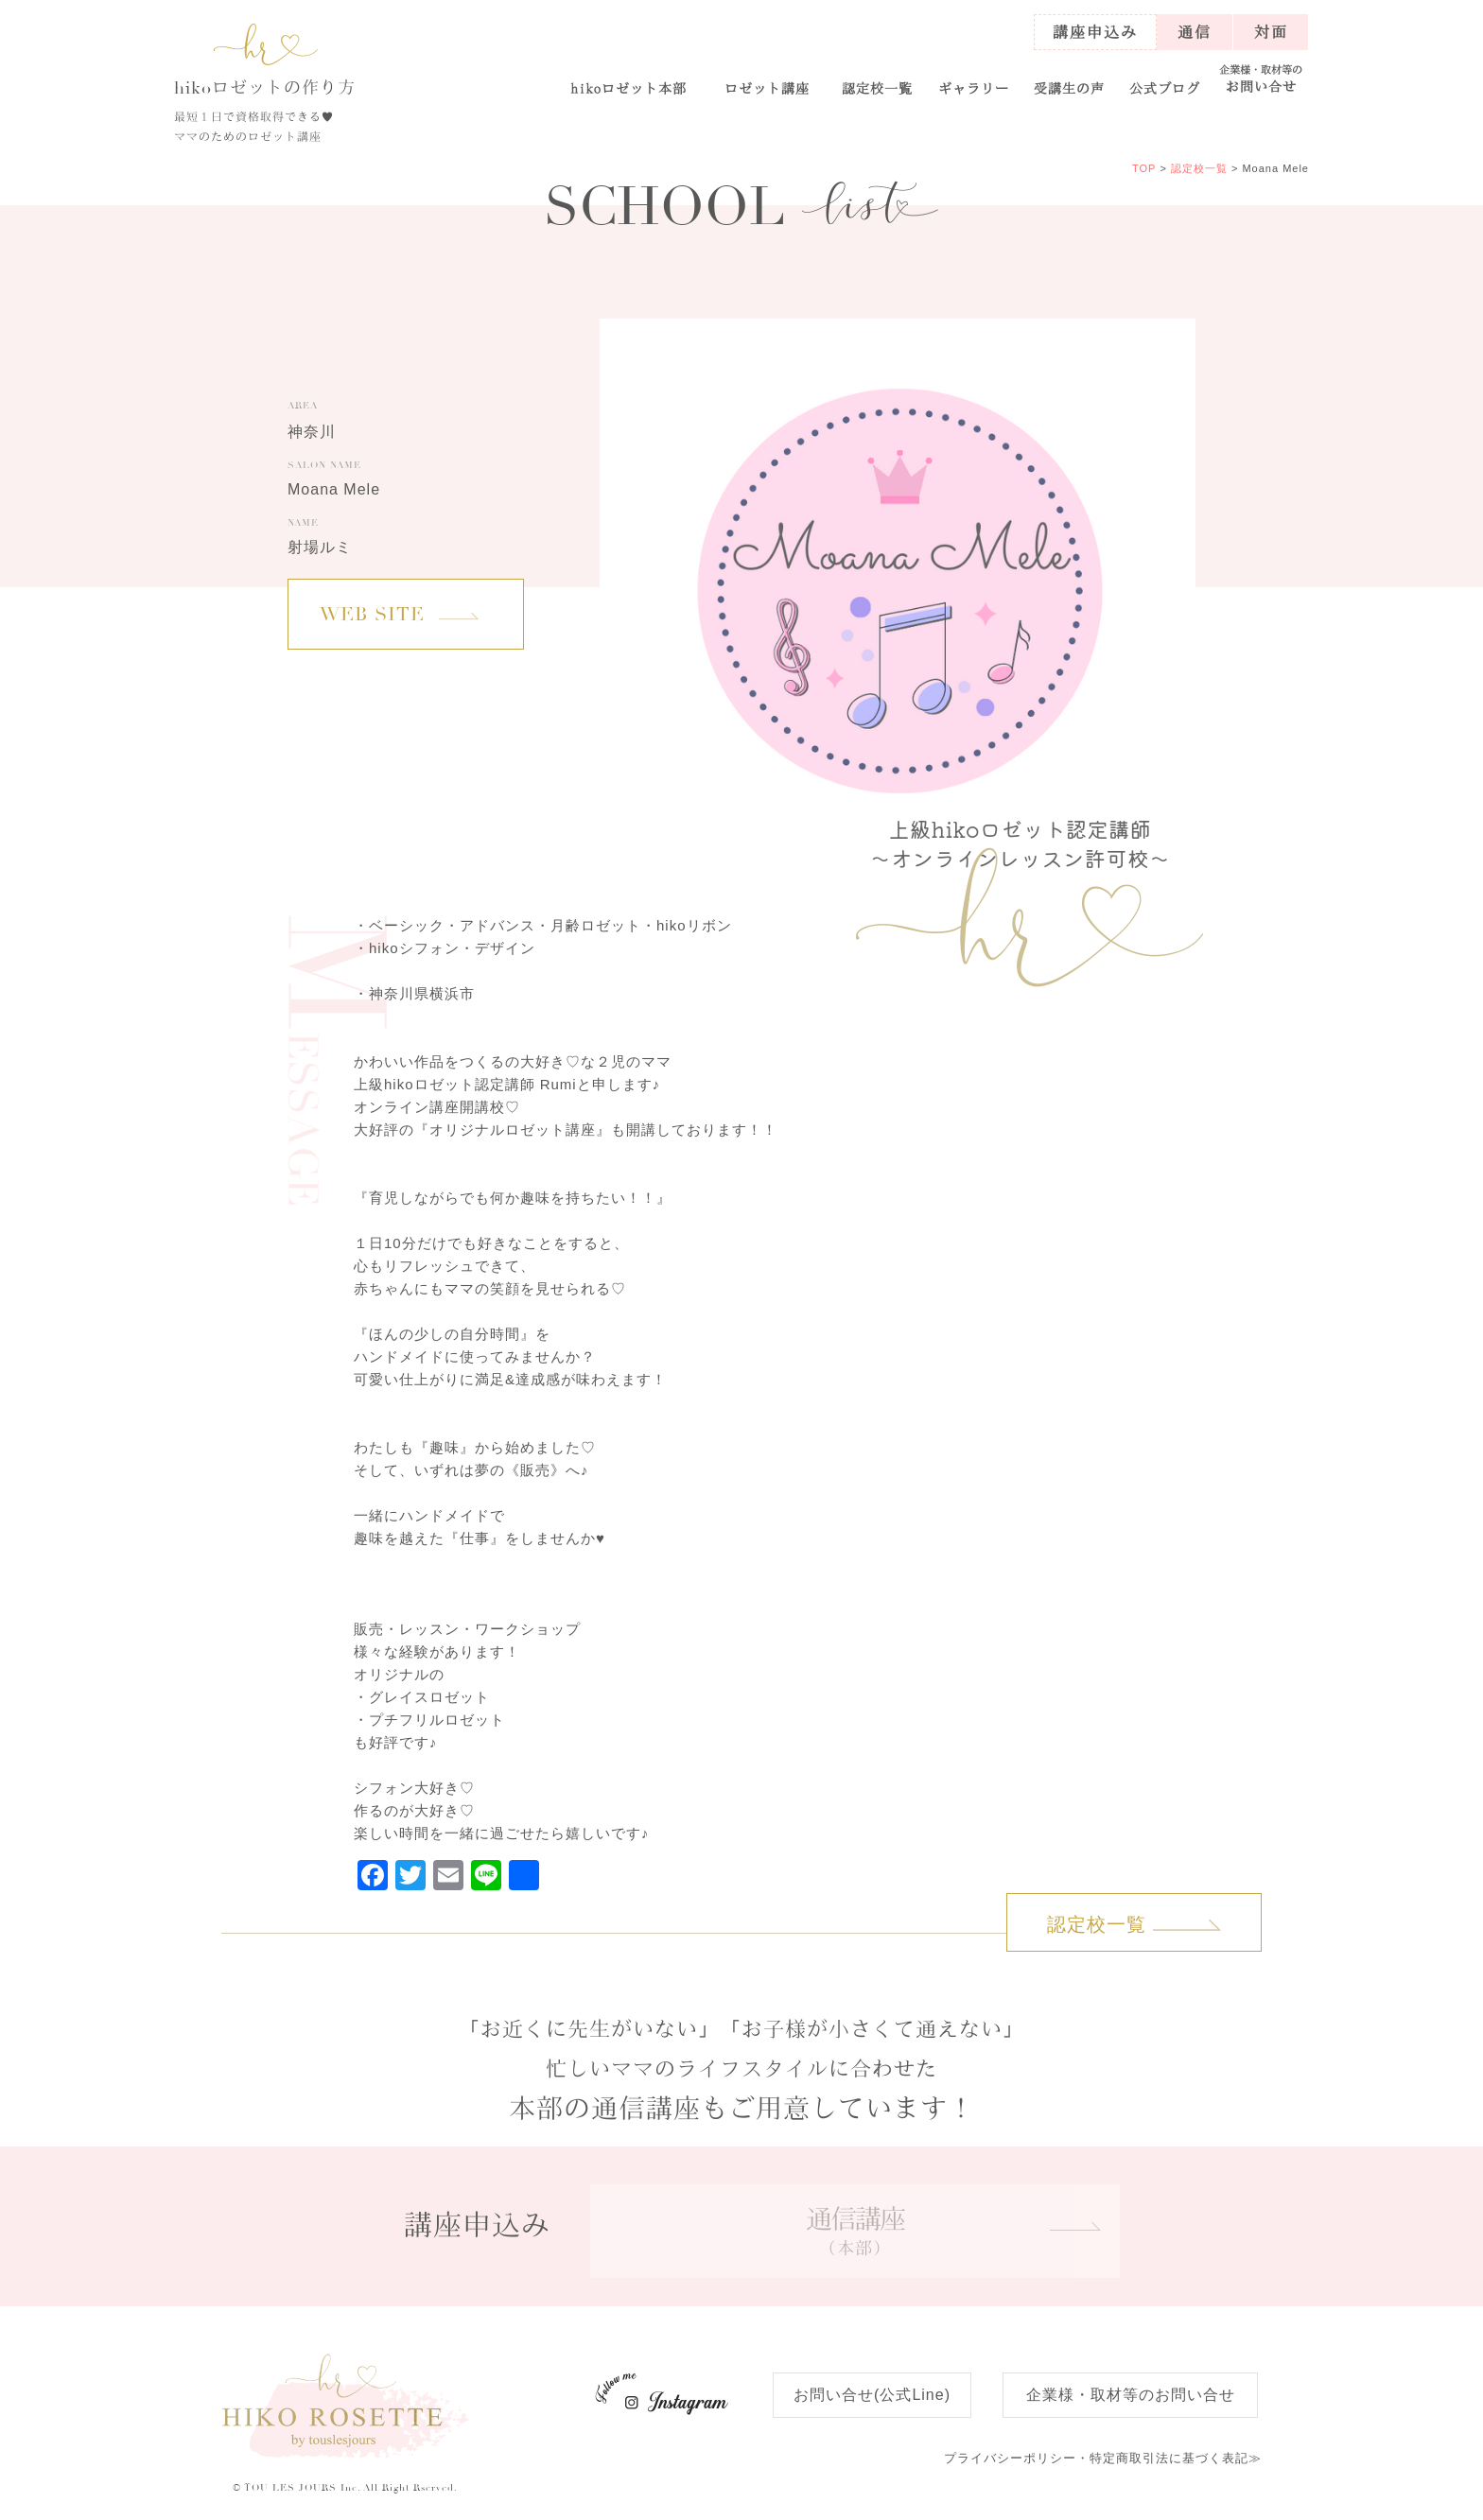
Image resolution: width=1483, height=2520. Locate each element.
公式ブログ (1164, 87)
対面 (1271, 32)
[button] (766, 79)
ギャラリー (973, 87)
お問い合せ (1261, 79)
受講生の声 (1069, 87)
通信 (1195, 32)
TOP (1144, 168)
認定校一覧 (877, 87)
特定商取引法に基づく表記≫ (1103, 2458)
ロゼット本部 (629, 87)
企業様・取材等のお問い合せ (1130, 2395)
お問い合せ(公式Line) (872, 2395)
